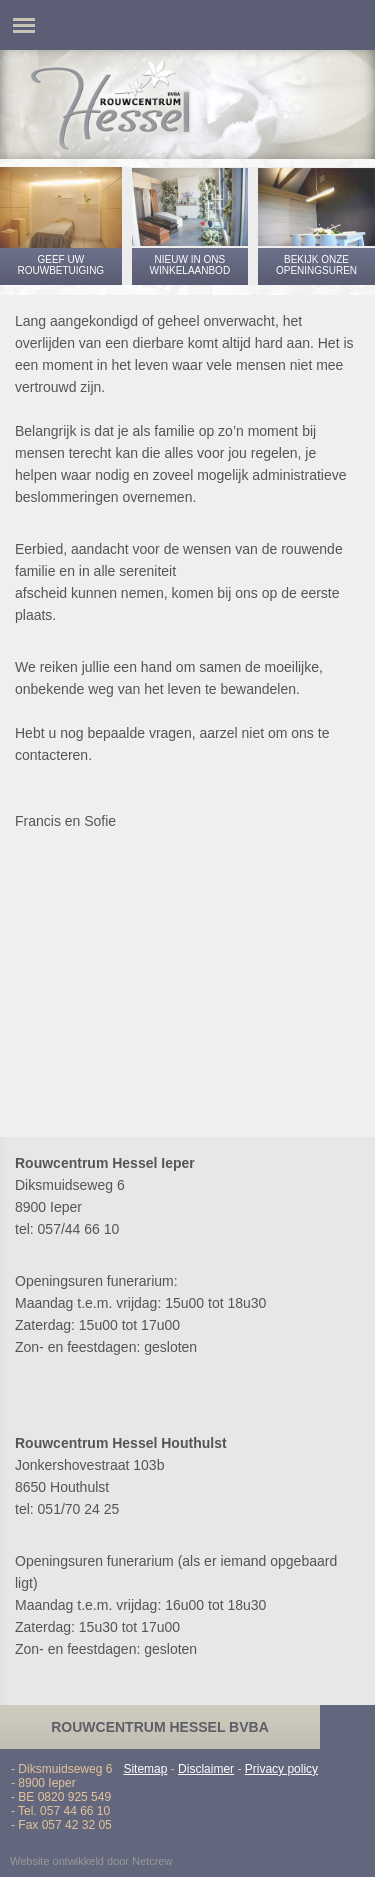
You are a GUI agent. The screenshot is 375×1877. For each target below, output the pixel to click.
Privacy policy (281, 1769)
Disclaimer (206, 1769)
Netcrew (152, 1861)
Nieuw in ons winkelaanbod (190, 265)
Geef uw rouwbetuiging (60, 265)
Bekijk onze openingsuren (316, 265)
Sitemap (145, 1769)
